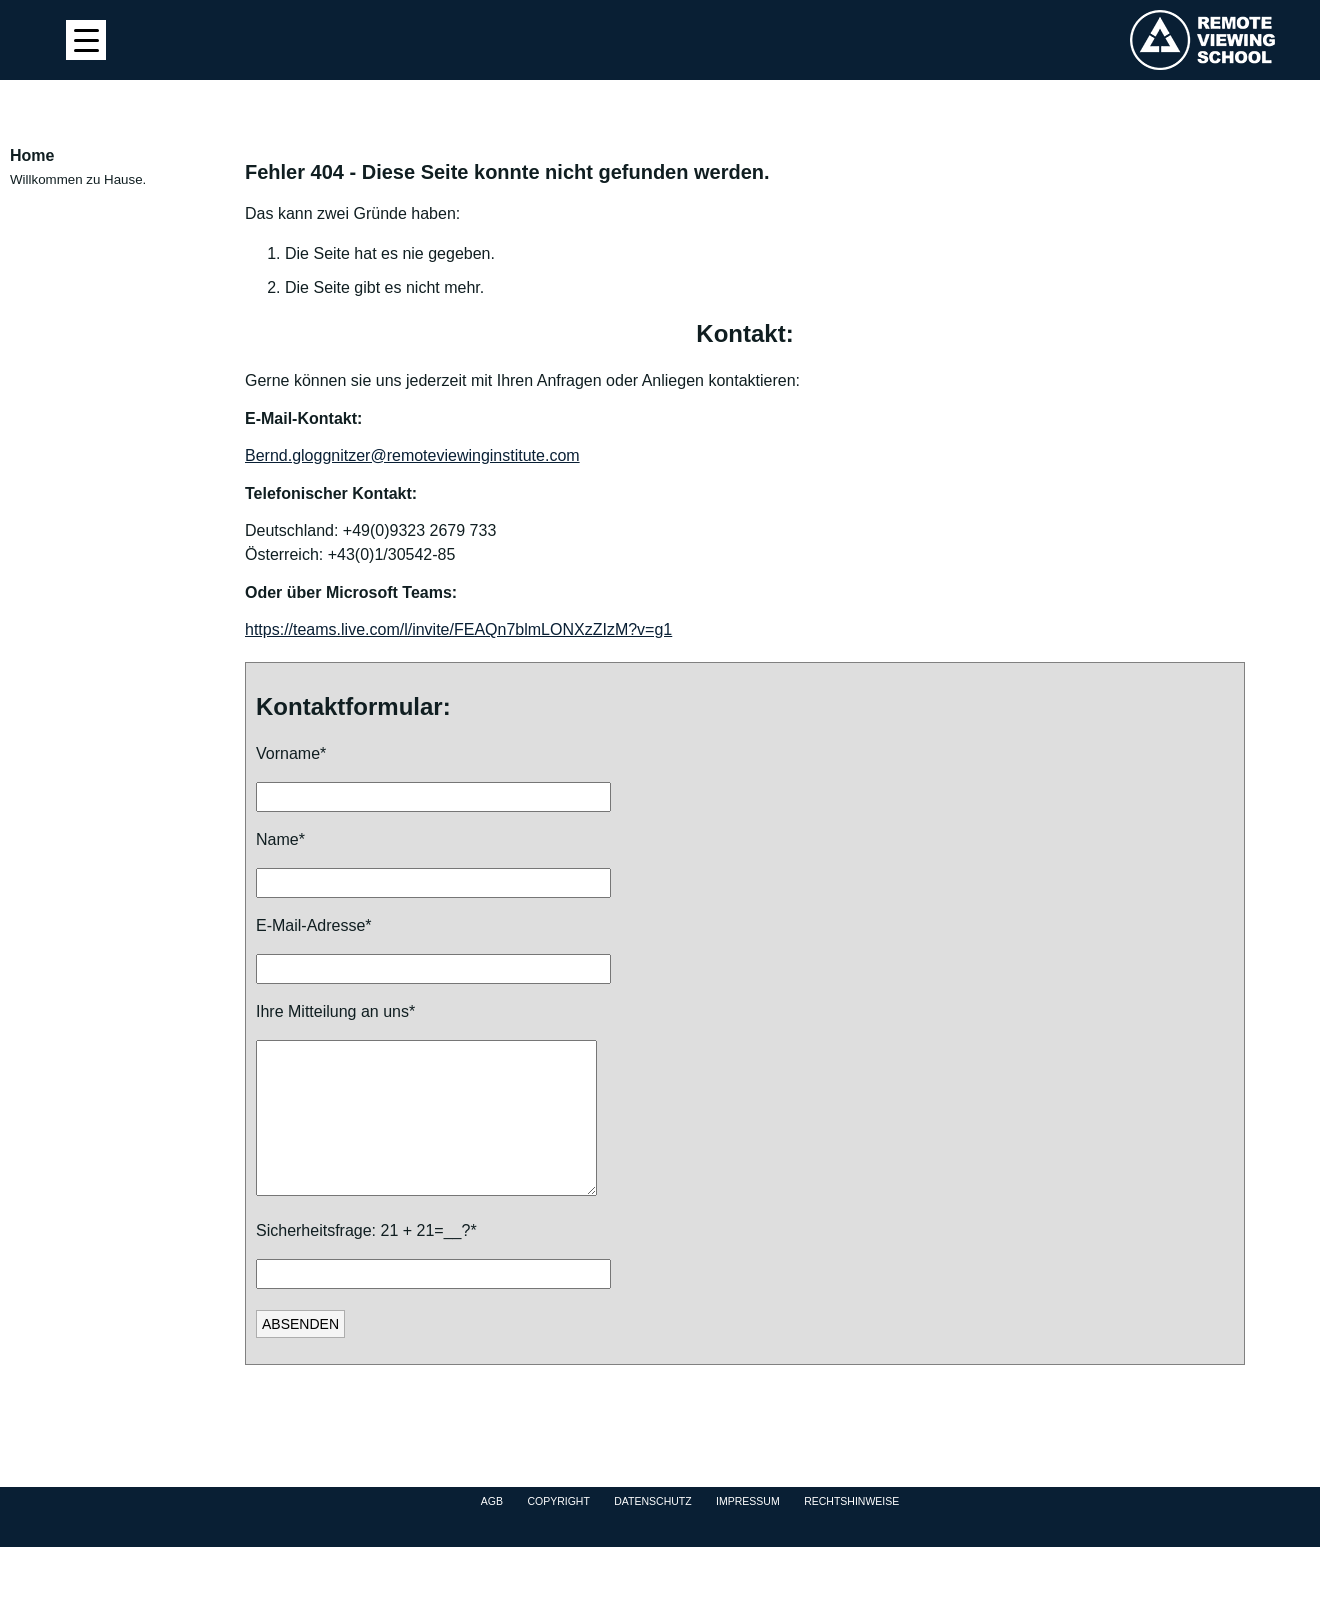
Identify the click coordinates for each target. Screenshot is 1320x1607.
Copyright (558, 1531)
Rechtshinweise (851, 1531)
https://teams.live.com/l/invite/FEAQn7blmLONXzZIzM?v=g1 (458, 629)
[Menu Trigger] (86, 40)
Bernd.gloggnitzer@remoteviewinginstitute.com (412, 455)
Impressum (748, 1531)
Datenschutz (652, 1531)
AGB (492, 1531)
